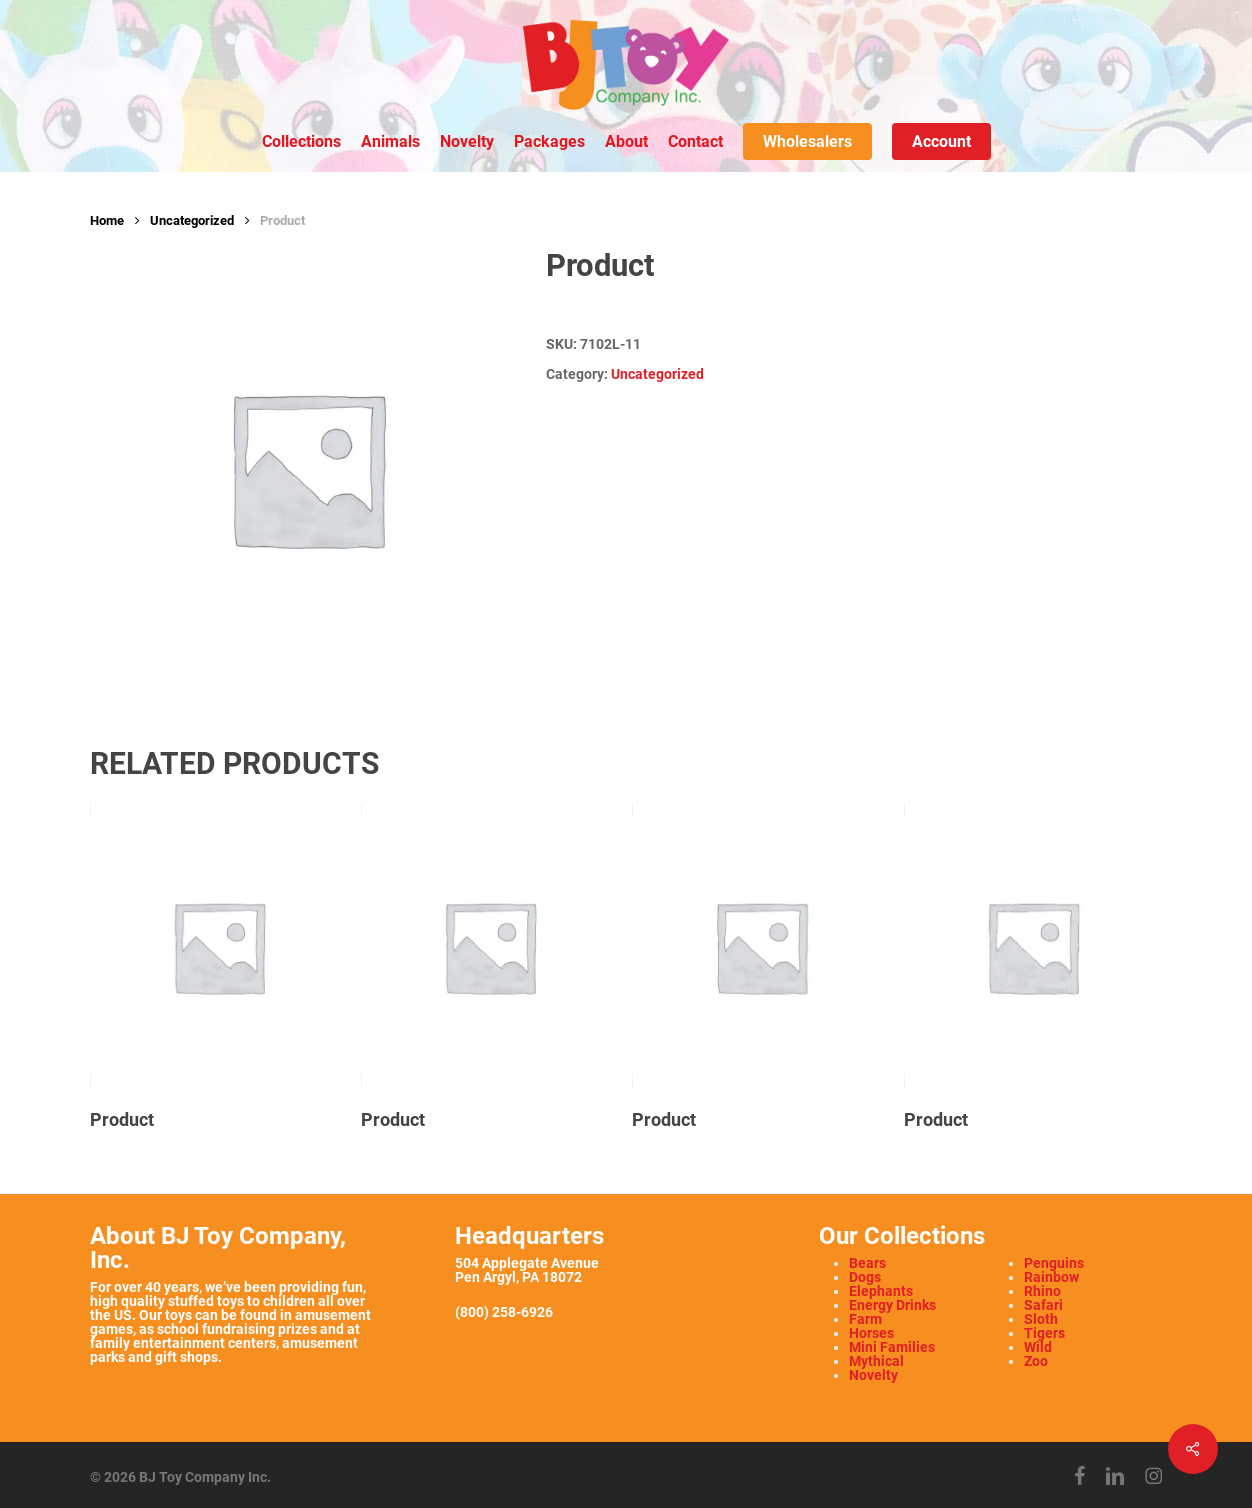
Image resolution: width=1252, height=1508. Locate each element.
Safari (1043, 1305)
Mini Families (892, 1347)
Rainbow (1051, 1277)
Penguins (1054, 1263)
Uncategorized (192, 220)
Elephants (881, 1291)
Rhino (1042, 1291)
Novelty (873, 1375)
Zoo (1036, 1361)
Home (107, 220)
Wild (1038, 1347)
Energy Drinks (892, 1305)
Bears (867, 1263)
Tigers (1044, 1333)
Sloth (1041, 1319)
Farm (865, 1319)
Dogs (865, 1277)
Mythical (876, 1361)
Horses (871, 1333)
